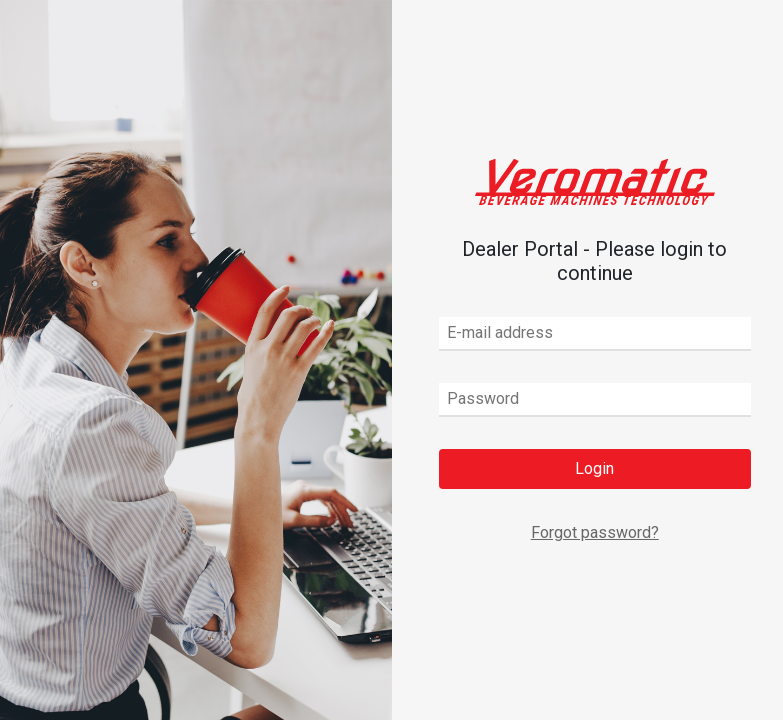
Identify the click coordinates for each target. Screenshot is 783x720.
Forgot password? (595, 532)
